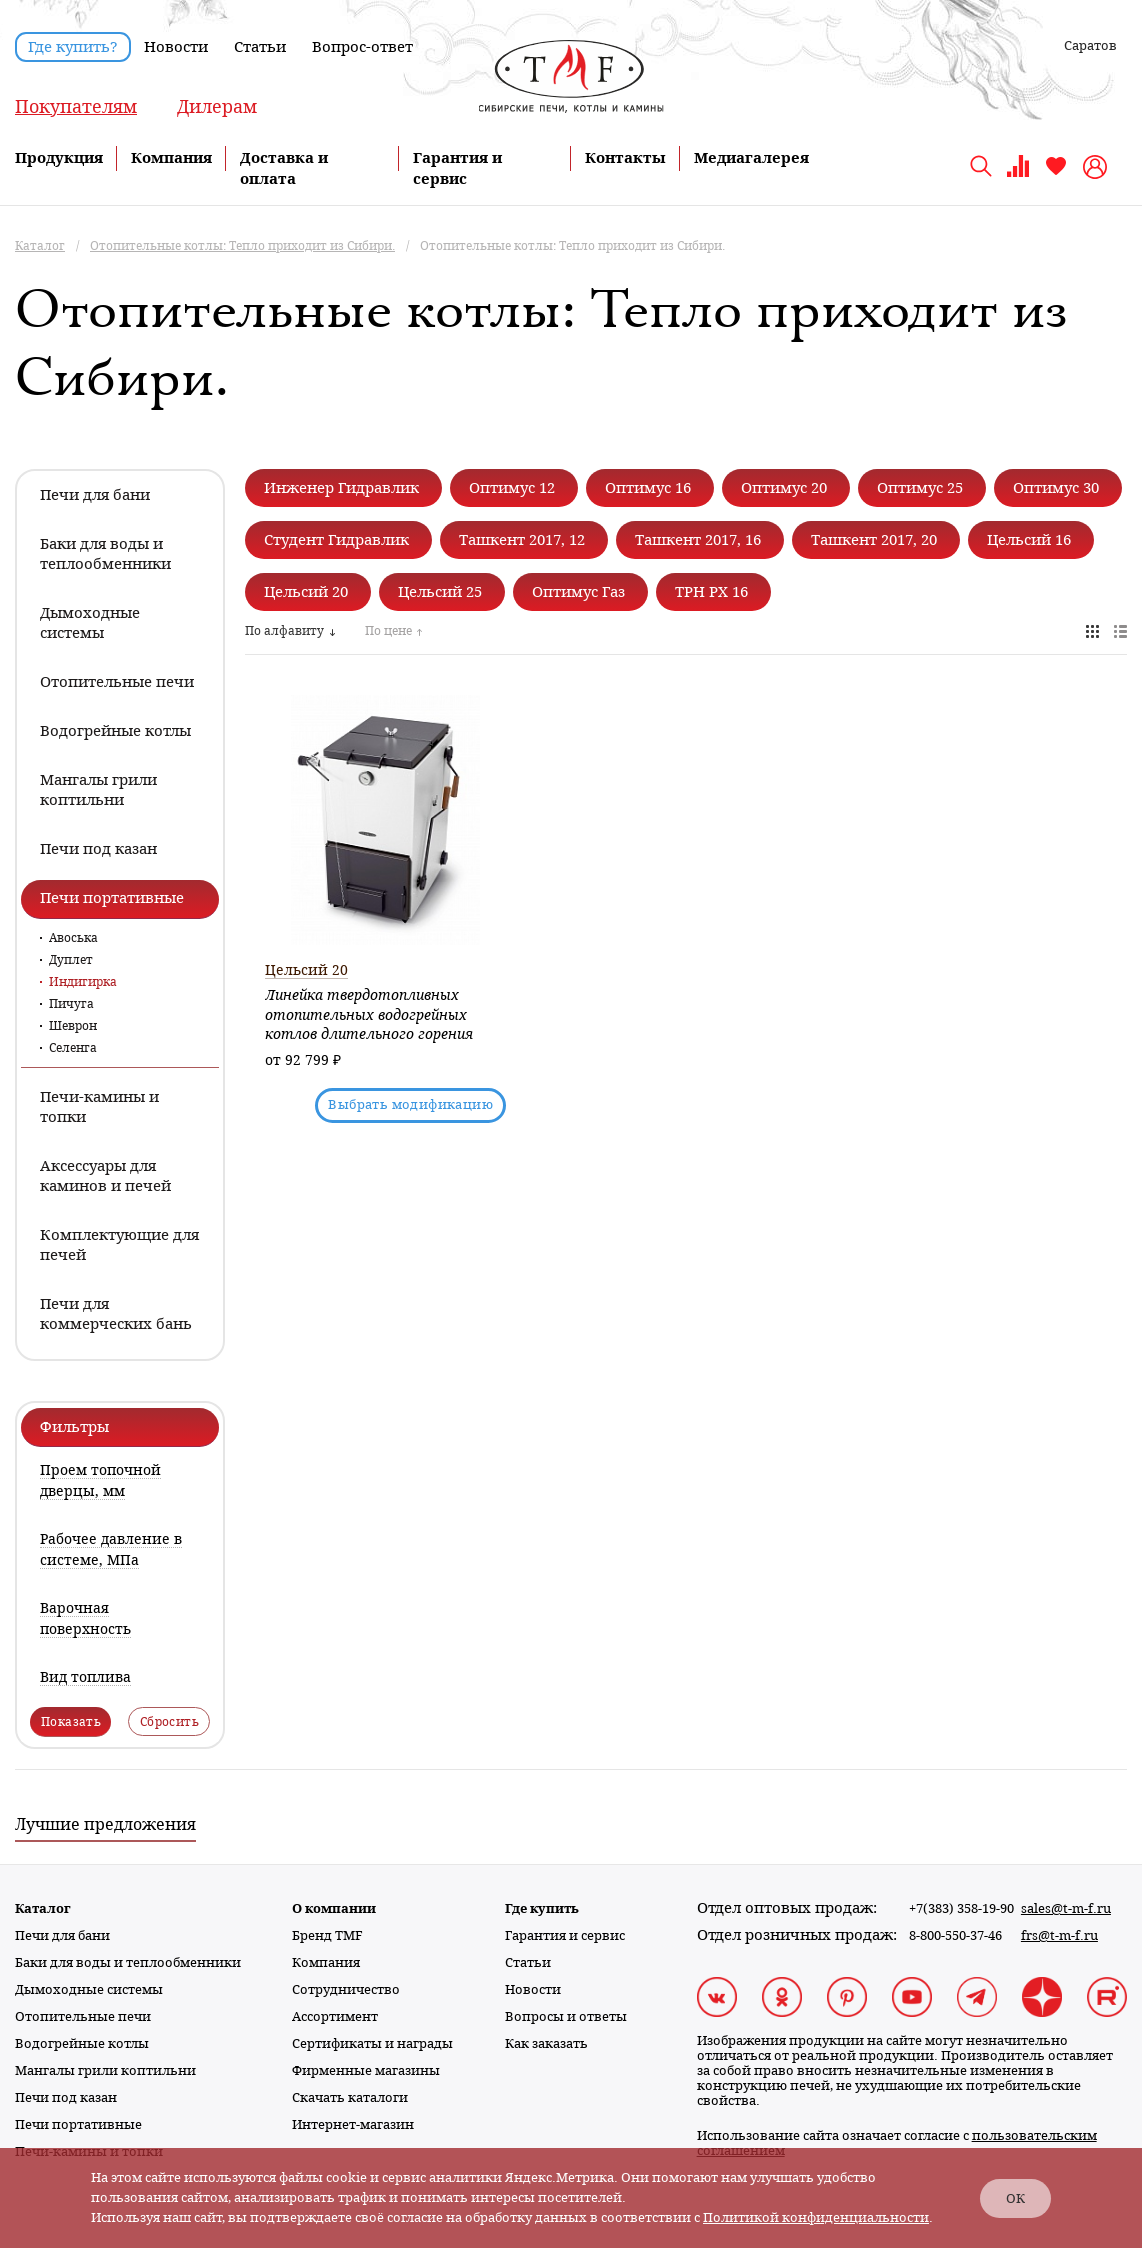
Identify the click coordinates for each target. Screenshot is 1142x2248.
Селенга (73, 1048)
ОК (1015, 2198)
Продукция (59, 158)
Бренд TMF (327, 1935)
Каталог (43, 1908)
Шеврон (73, 1026)
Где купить (542, 1908)
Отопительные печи (83, 2016)
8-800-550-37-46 (955, 1935)
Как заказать (546, 2043)
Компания (171, 158)
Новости (176, 47)
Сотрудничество (346, 1989)
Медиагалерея (751, 158)
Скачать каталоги (350, 2097)
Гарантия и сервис (565, 1935)
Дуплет (71, 960)
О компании (334, 1908)
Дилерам (217, 106)
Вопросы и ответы (566, 2016)
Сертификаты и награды (372, 2043)
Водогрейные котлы (82, 2043)
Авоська (73, 938)
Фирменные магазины (366, 2070)
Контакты (625, 158)
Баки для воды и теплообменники (128, 1962)
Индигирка (83, 982)
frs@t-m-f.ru (1059, 1935)
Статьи (260, 47)
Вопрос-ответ (362, 47)
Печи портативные (78, 2124)
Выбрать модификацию (410, 1104)
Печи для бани (62, 1935)
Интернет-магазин (353, 2124)
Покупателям (76, 106)
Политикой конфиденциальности (816, 2217)
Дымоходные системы (89, 1989)
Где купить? (73, 47)
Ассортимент (335, 2016)
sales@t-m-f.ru (1066, 1908)
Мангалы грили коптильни (105, 2070)
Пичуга (71, 1004)
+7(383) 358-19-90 (961, 1908)
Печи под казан (66, 2097)
